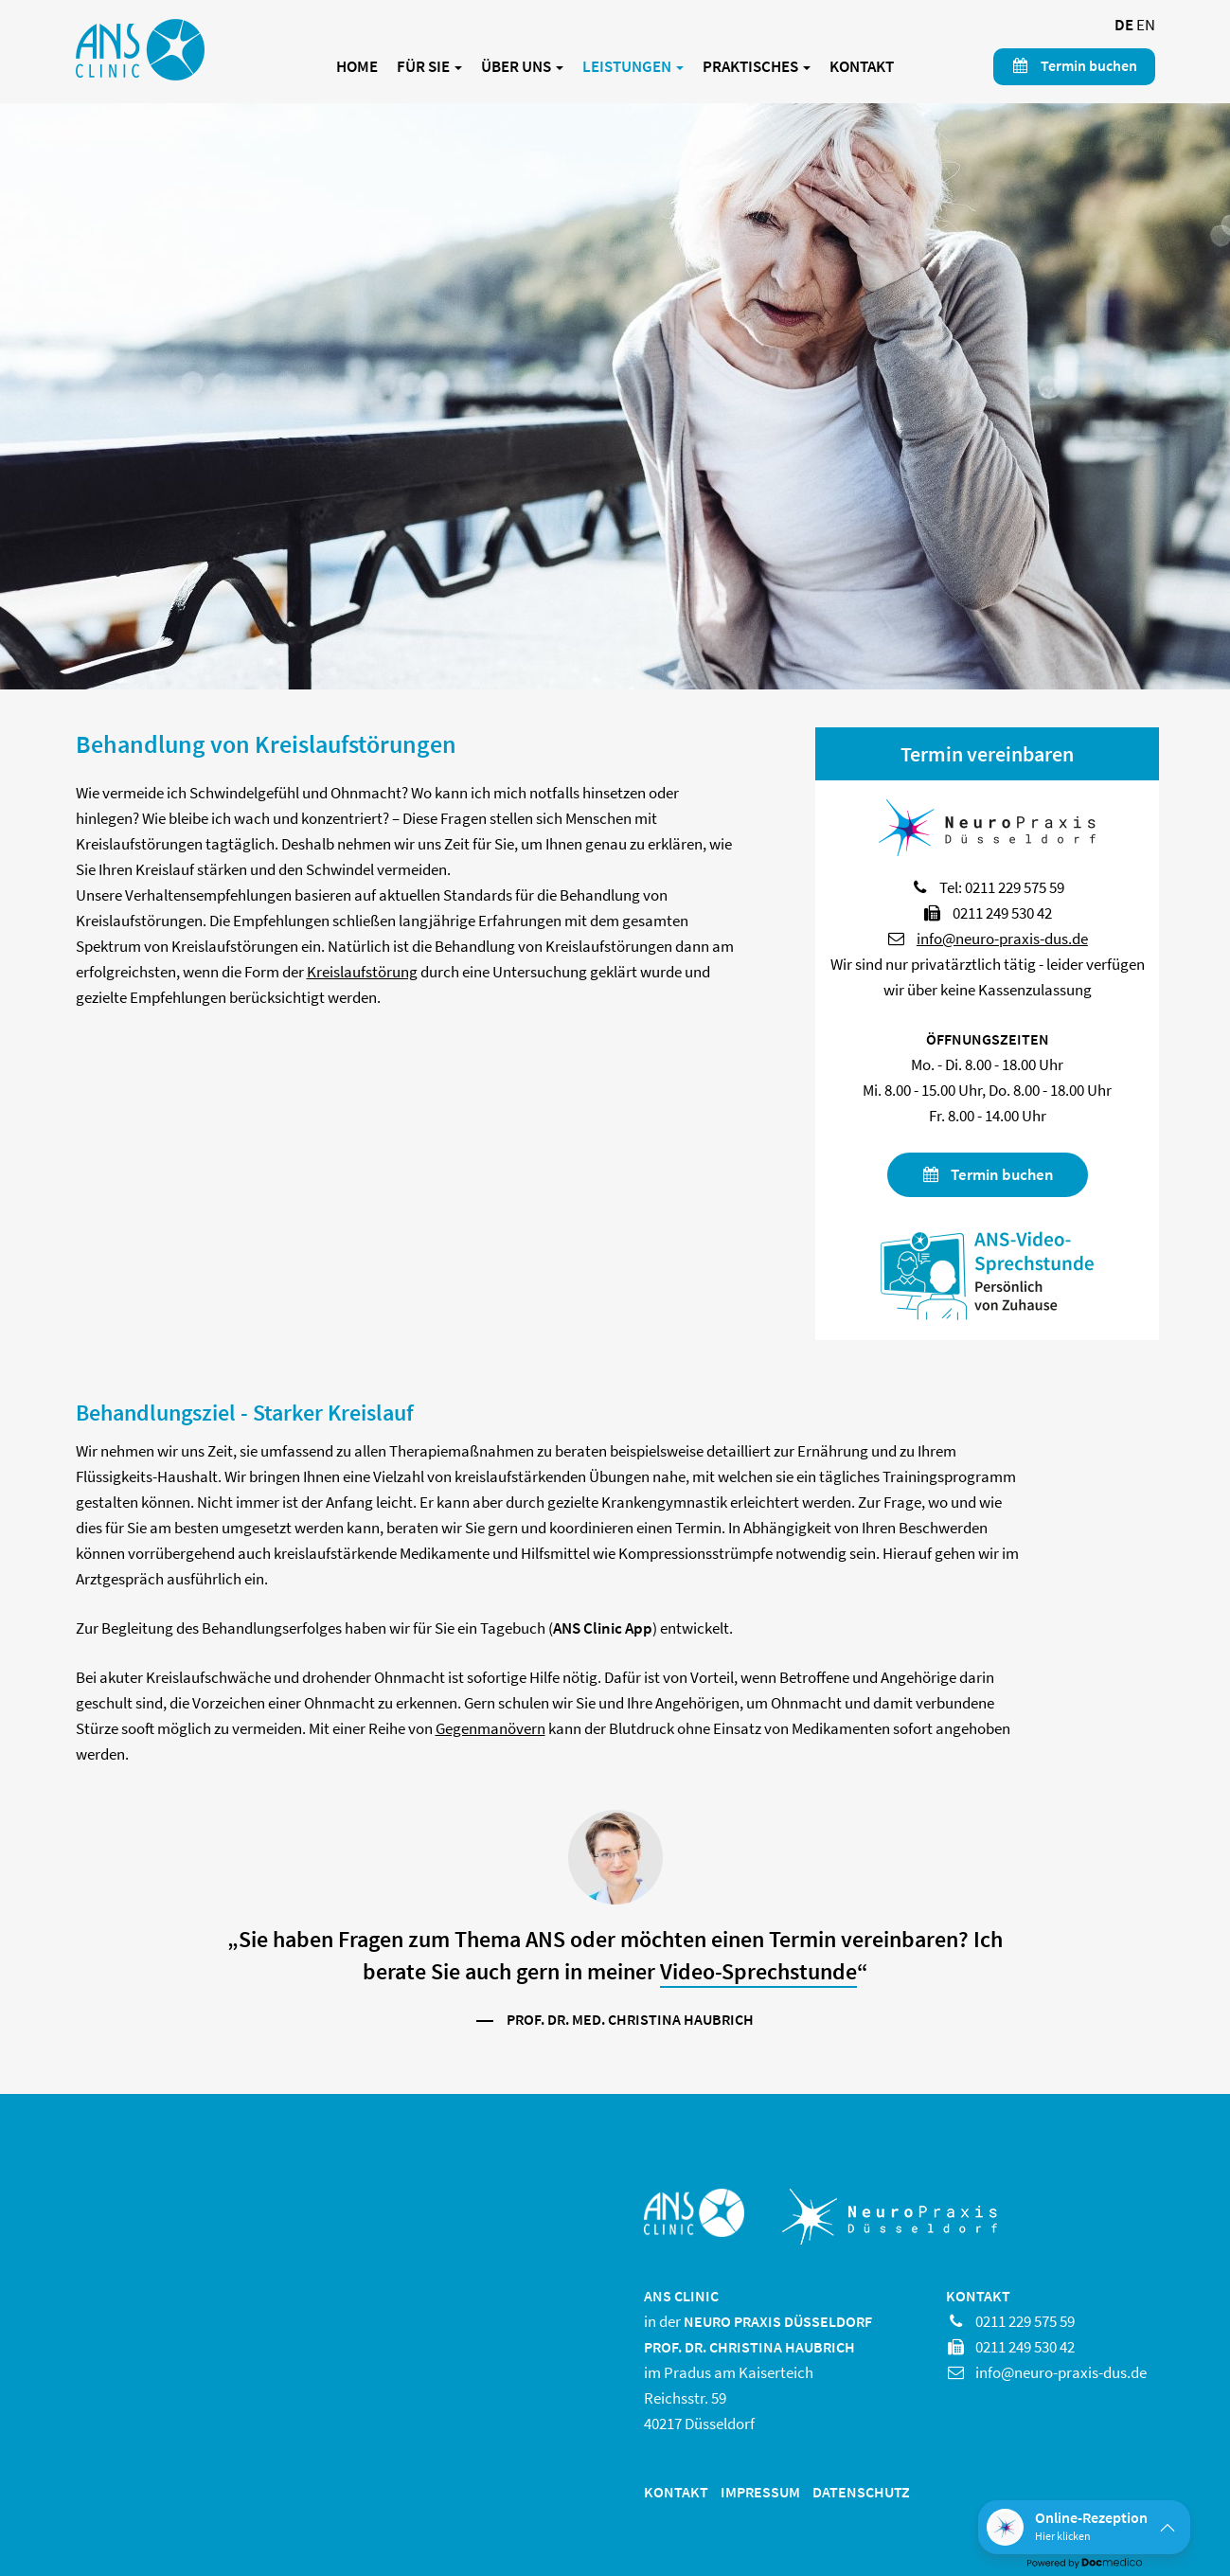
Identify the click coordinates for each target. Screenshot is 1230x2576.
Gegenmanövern (490, 1728)
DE (1123, 24)
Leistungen (633, 67)
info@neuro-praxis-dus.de (1002, 938)
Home (357, 67)
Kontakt (861, 67)
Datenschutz (861, 2491)
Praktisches (757, 67)
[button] (1084, 2527)
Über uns (522, 67)
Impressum (760, 2491)
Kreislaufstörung (362, 971)
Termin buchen (1074, 65)
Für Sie (429, 67)
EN (1145, 24)
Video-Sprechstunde (758, 1971)
